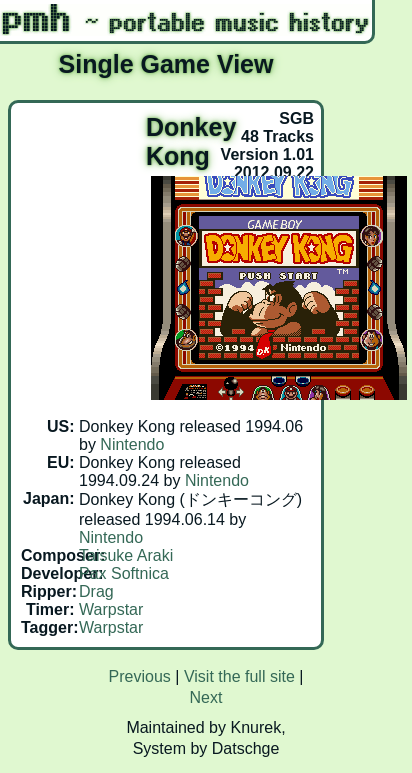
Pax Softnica (124, 573)
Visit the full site (239, 676)
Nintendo (132, 444)
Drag (96, 591)
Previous (140, 676)
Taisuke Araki (126, 555)
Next (206, 697)
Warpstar (111, 609)
